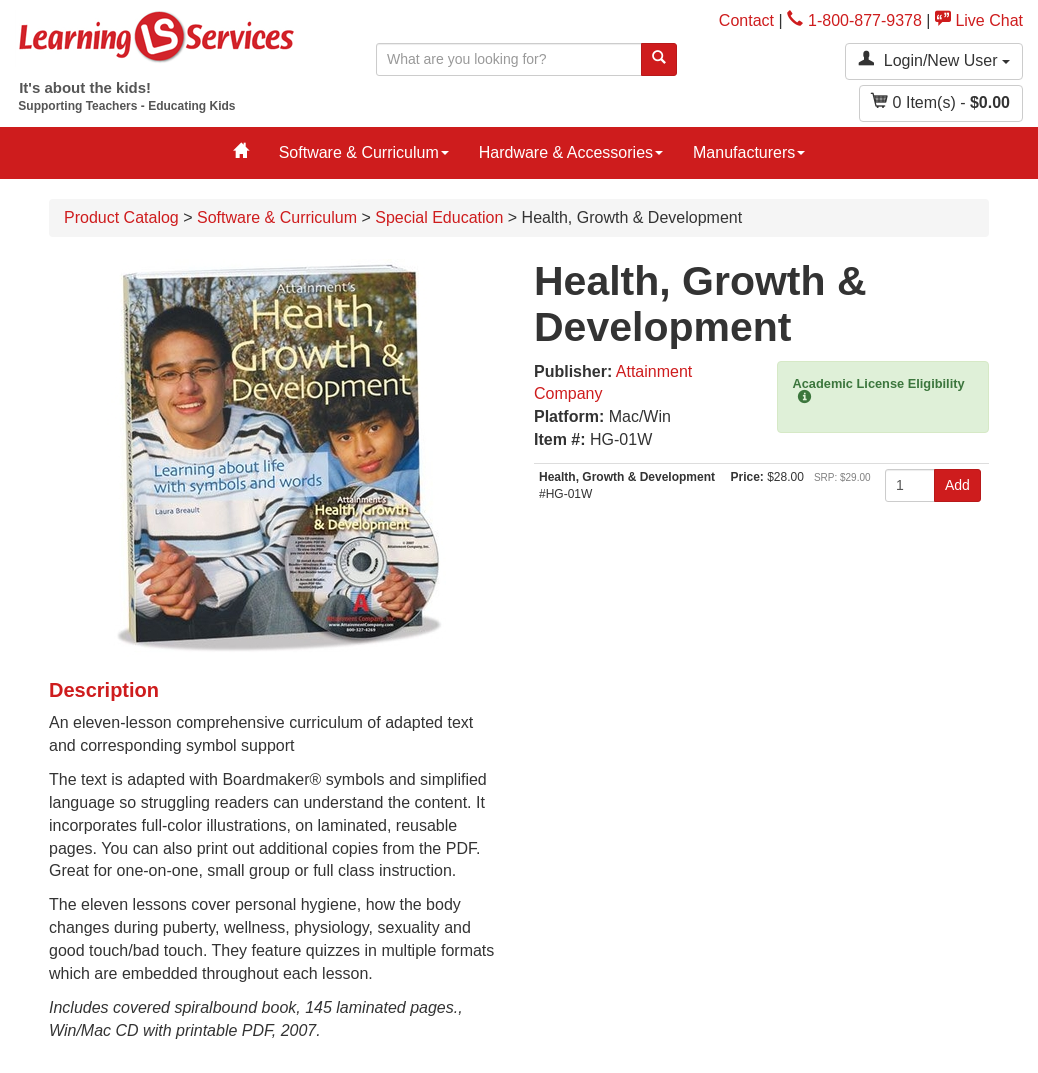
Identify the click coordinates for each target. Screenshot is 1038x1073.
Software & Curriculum (364, 152)
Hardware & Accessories (571, 152)
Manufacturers (749, 152)
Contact (746, 20)
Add (957, 485)
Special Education (439, 217)
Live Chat (979, 20)
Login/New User (934, 59)
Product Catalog (121, 217)
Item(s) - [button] (941, 101)
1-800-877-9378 (854, 20)
